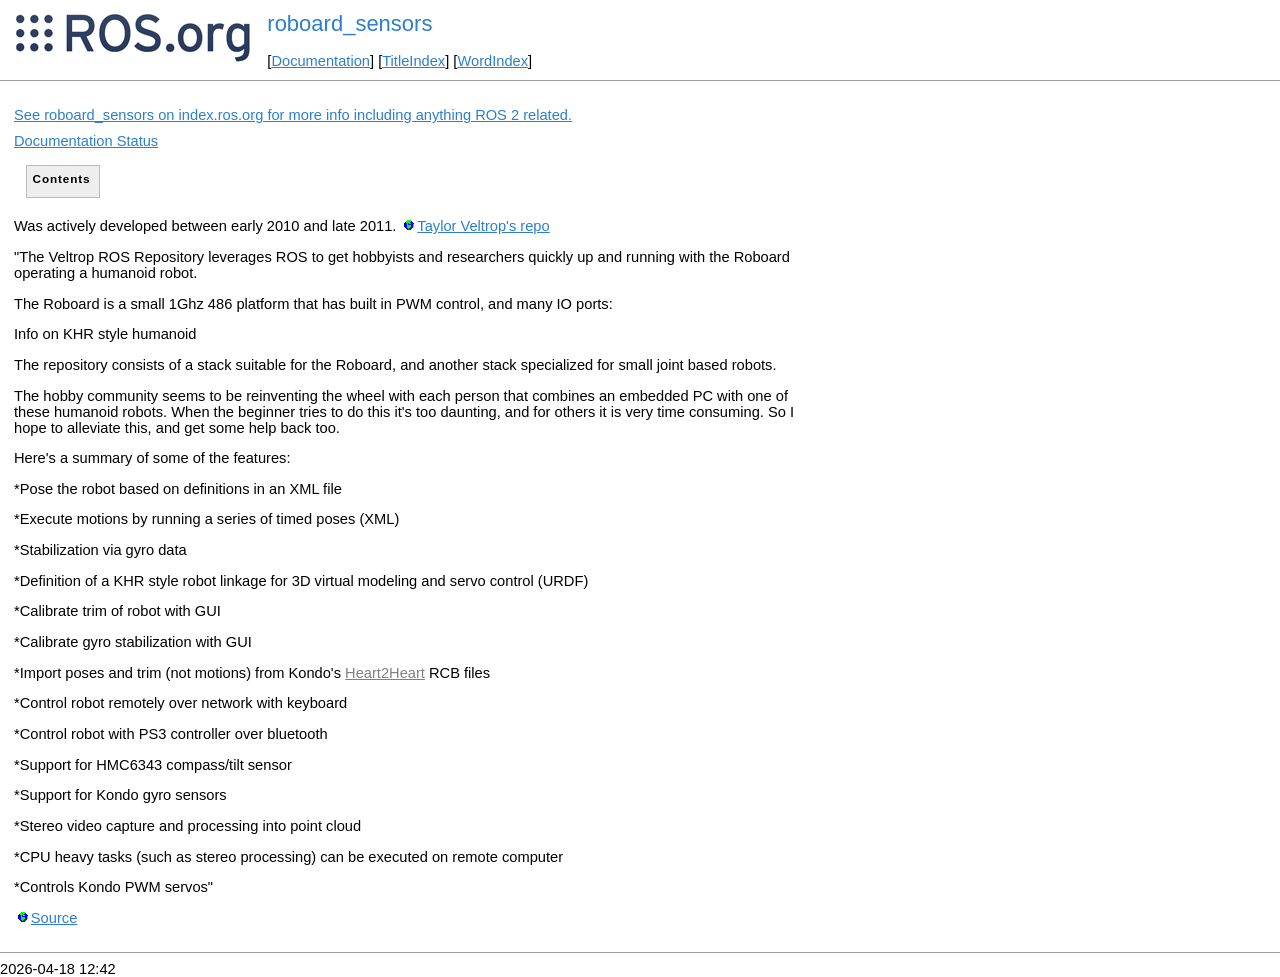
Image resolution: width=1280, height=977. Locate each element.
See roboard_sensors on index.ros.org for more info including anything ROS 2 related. (293, 115)
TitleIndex (413, 61)
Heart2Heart (385, 673)
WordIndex (492, 61)
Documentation (320, 61)
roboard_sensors (349, 23)
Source (54, 918)
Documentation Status (86, 141)
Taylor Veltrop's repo (483, 226)
